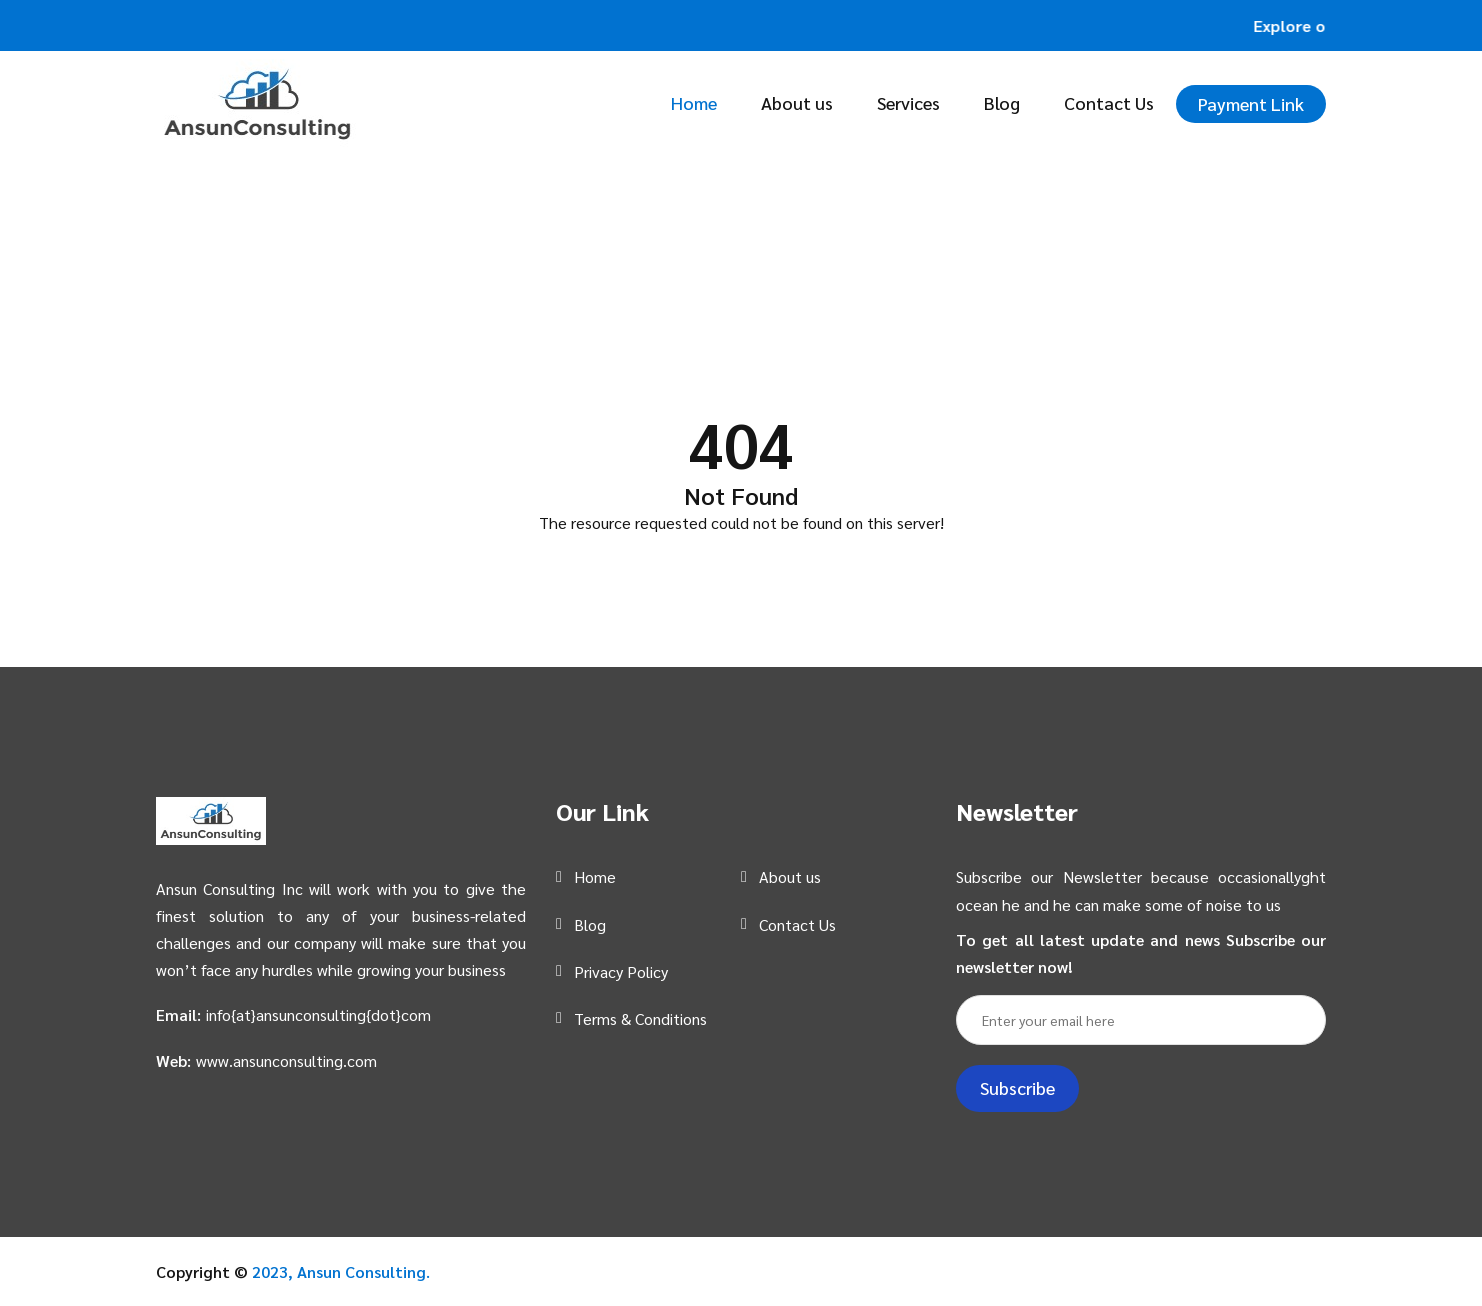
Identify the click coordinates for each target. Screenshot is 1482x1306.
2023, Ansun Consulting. (341, 1271)
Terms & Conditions (640, 1018)
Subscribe (1017, 1087)
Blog (1002, 102)
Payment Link (1251, 103)
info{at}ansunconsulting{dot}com (318, 1014)
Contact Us (1109, 102)
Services (908, 102)
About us (797, 102)
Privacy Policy (621, 971)
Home (694, 102)
